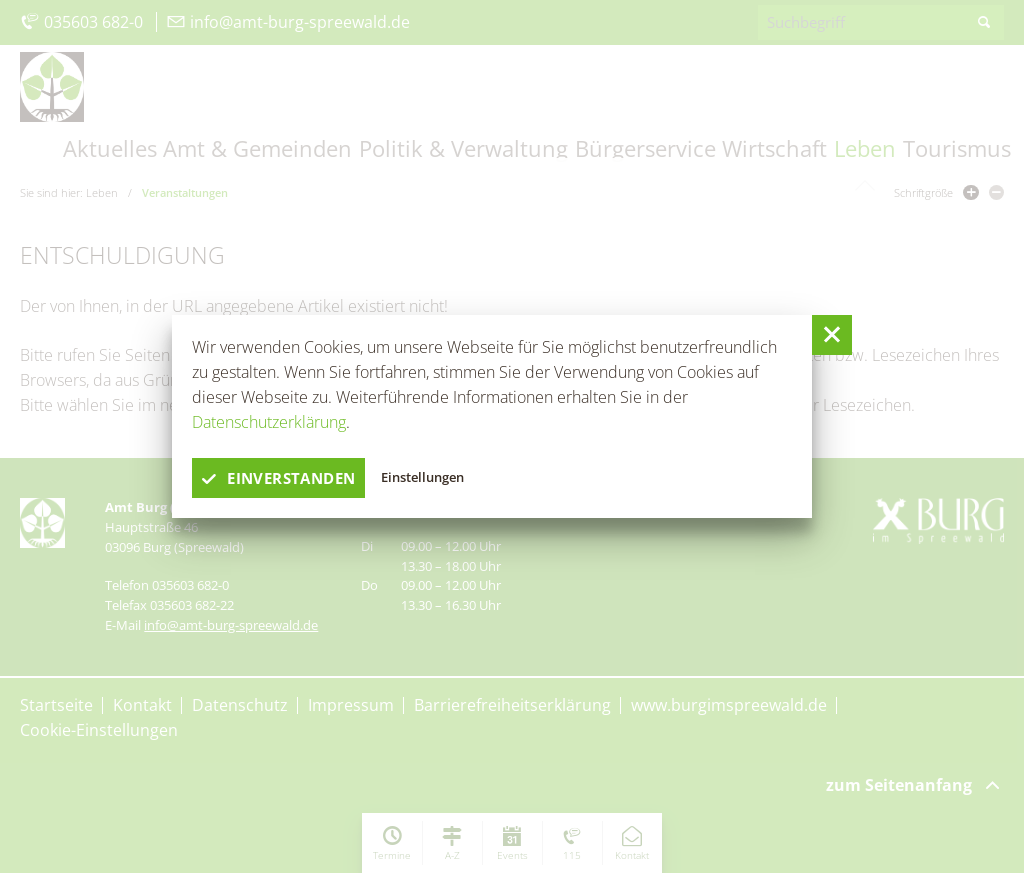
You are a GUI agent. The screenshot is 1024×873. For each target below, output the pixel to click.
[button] (832, 335)
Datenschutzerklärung (269, 422)
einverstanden (284, 478)
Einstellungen (432, 477)
